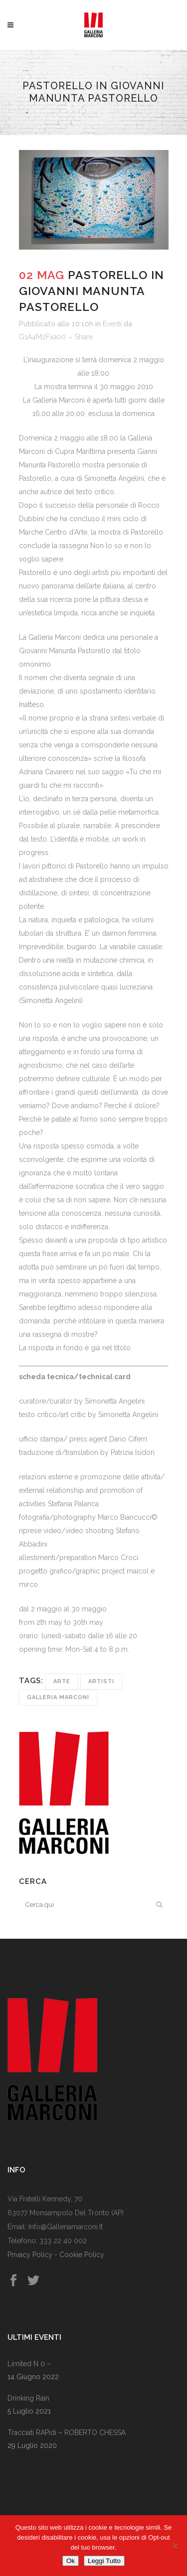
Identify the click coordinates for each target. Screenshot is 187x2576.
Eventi (112, 324)
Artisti (101, 1681)
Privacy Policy (29, 2255)
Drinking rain (28, 2398)
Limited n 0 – (29, 2364)
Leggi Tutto (104, 2561)
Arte (61, 1681)
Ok (70, 2561)
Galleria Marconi (58, 1697)
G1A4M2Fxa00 (42, 337)
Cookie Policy (81, 2255)
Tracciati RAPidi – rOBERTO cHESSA (66, 2432)
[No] (175, 2546)
